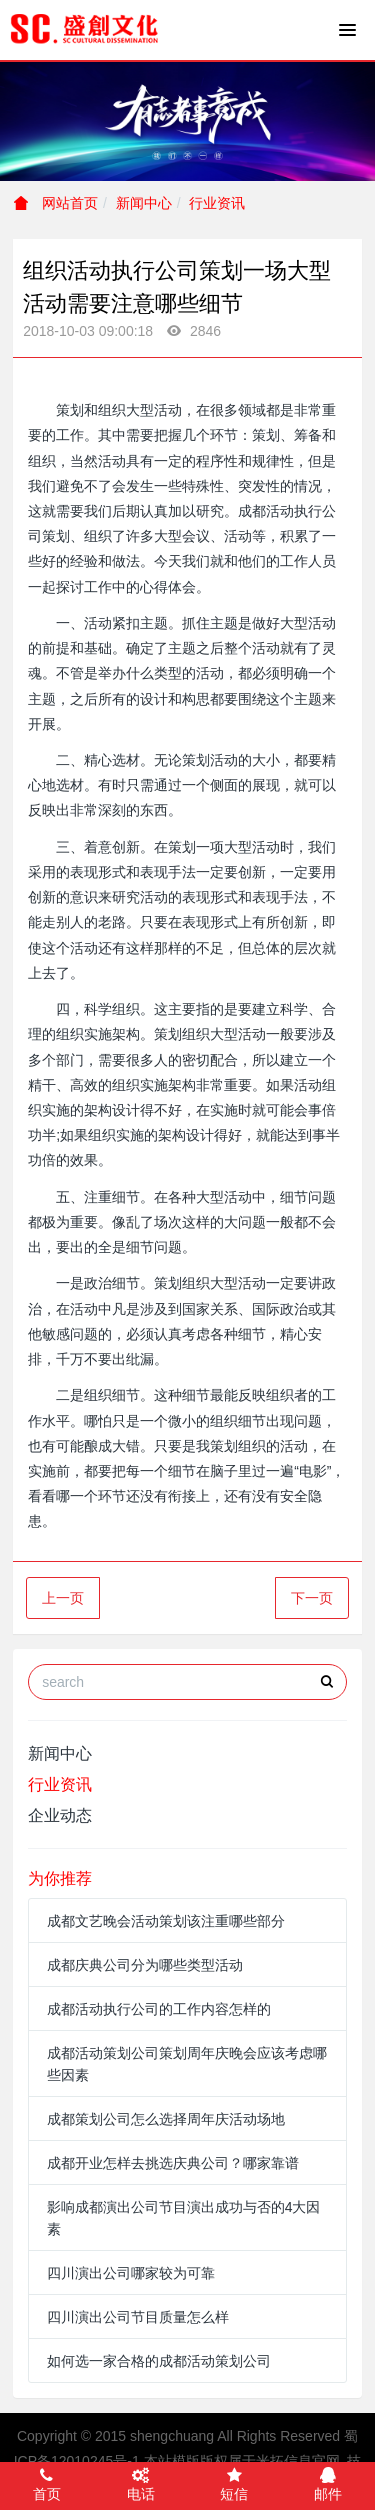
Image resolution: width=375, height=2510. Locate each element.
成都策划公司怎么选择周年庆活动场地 (166, 2119)
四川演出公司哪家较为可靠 (131, 2273)
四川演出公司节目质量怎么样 (138, 2317)
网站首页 (56, 203)
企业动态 (60, 1815)
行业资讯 (217, 203)
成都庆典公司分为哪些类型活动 (145, 1965)
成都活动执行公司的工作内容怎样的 (159, 2009)
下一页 (312, 1598)
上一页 (63, 1598)
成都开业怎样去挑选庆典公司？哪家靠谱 (173, 2163)
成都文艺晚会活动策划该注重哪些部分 (166, 1921)
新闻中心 (144, 203)
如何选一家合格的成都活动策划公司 (159, 2361)
